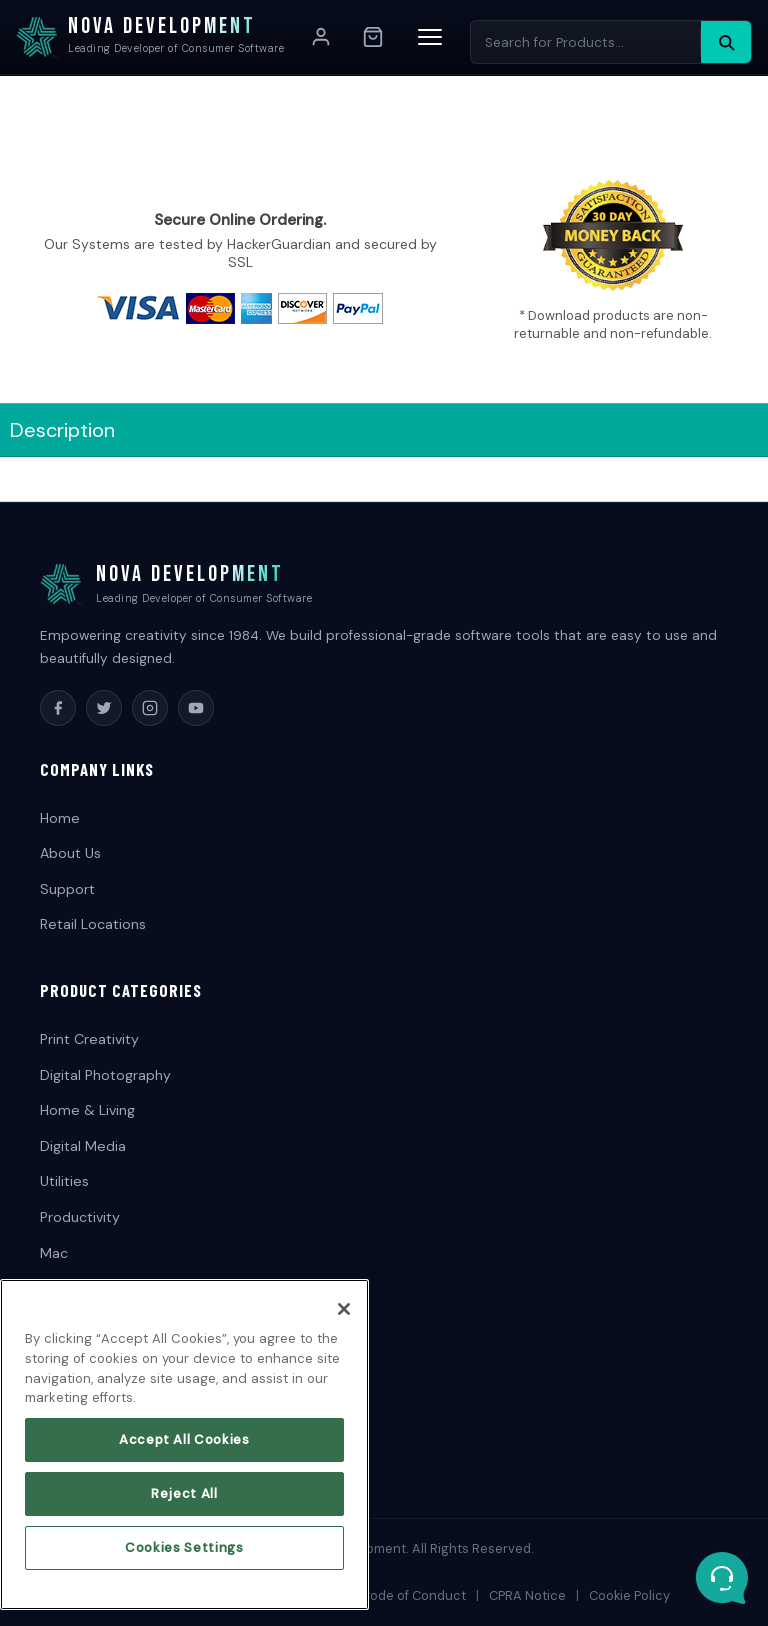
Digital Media (83, 1146)
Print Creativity (89, 1039)
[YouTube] (196, 708)
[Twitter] (104, 708)
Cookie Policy (629, 1595)
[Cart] (373, 37)
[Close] (344, 1320)
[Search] (726, 42)
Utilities (64, 1181)
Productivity (80, 1217)
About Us (70, 853)
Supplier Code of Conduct (386, 1595)
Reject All (184, 1503)
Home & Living (87, 1110)
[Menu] (430, 37)
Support (67, 889)
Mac (54, 1253)
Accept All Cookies (184, 1450)
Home (60, 818)
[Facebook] (58, 708)
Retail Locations (93, 924)
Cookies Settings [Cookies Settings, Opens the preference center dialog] (184, 1557)
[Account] (321, 37)
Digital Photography (105, 1075)
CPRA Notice (527, 1595)
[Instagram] (150, 708)
